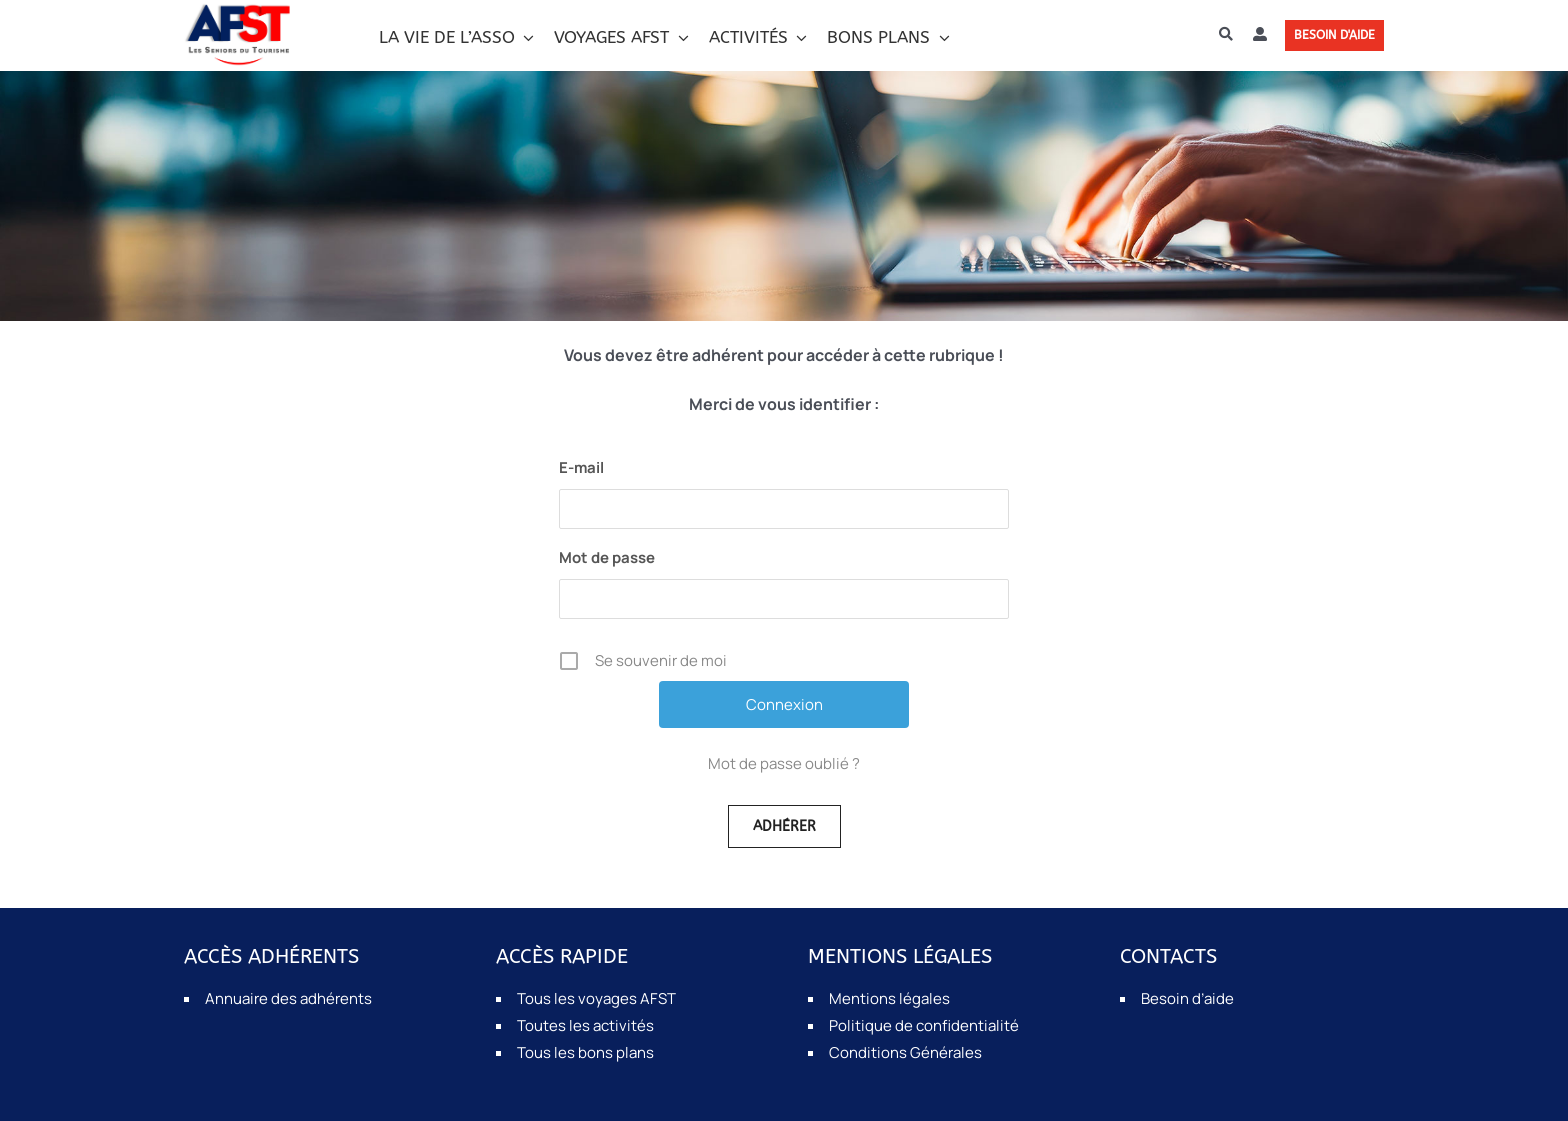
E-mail (581, 467)
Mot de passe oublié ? (784, 763)
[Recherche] (1226, 34)
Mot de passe (607, 557)
